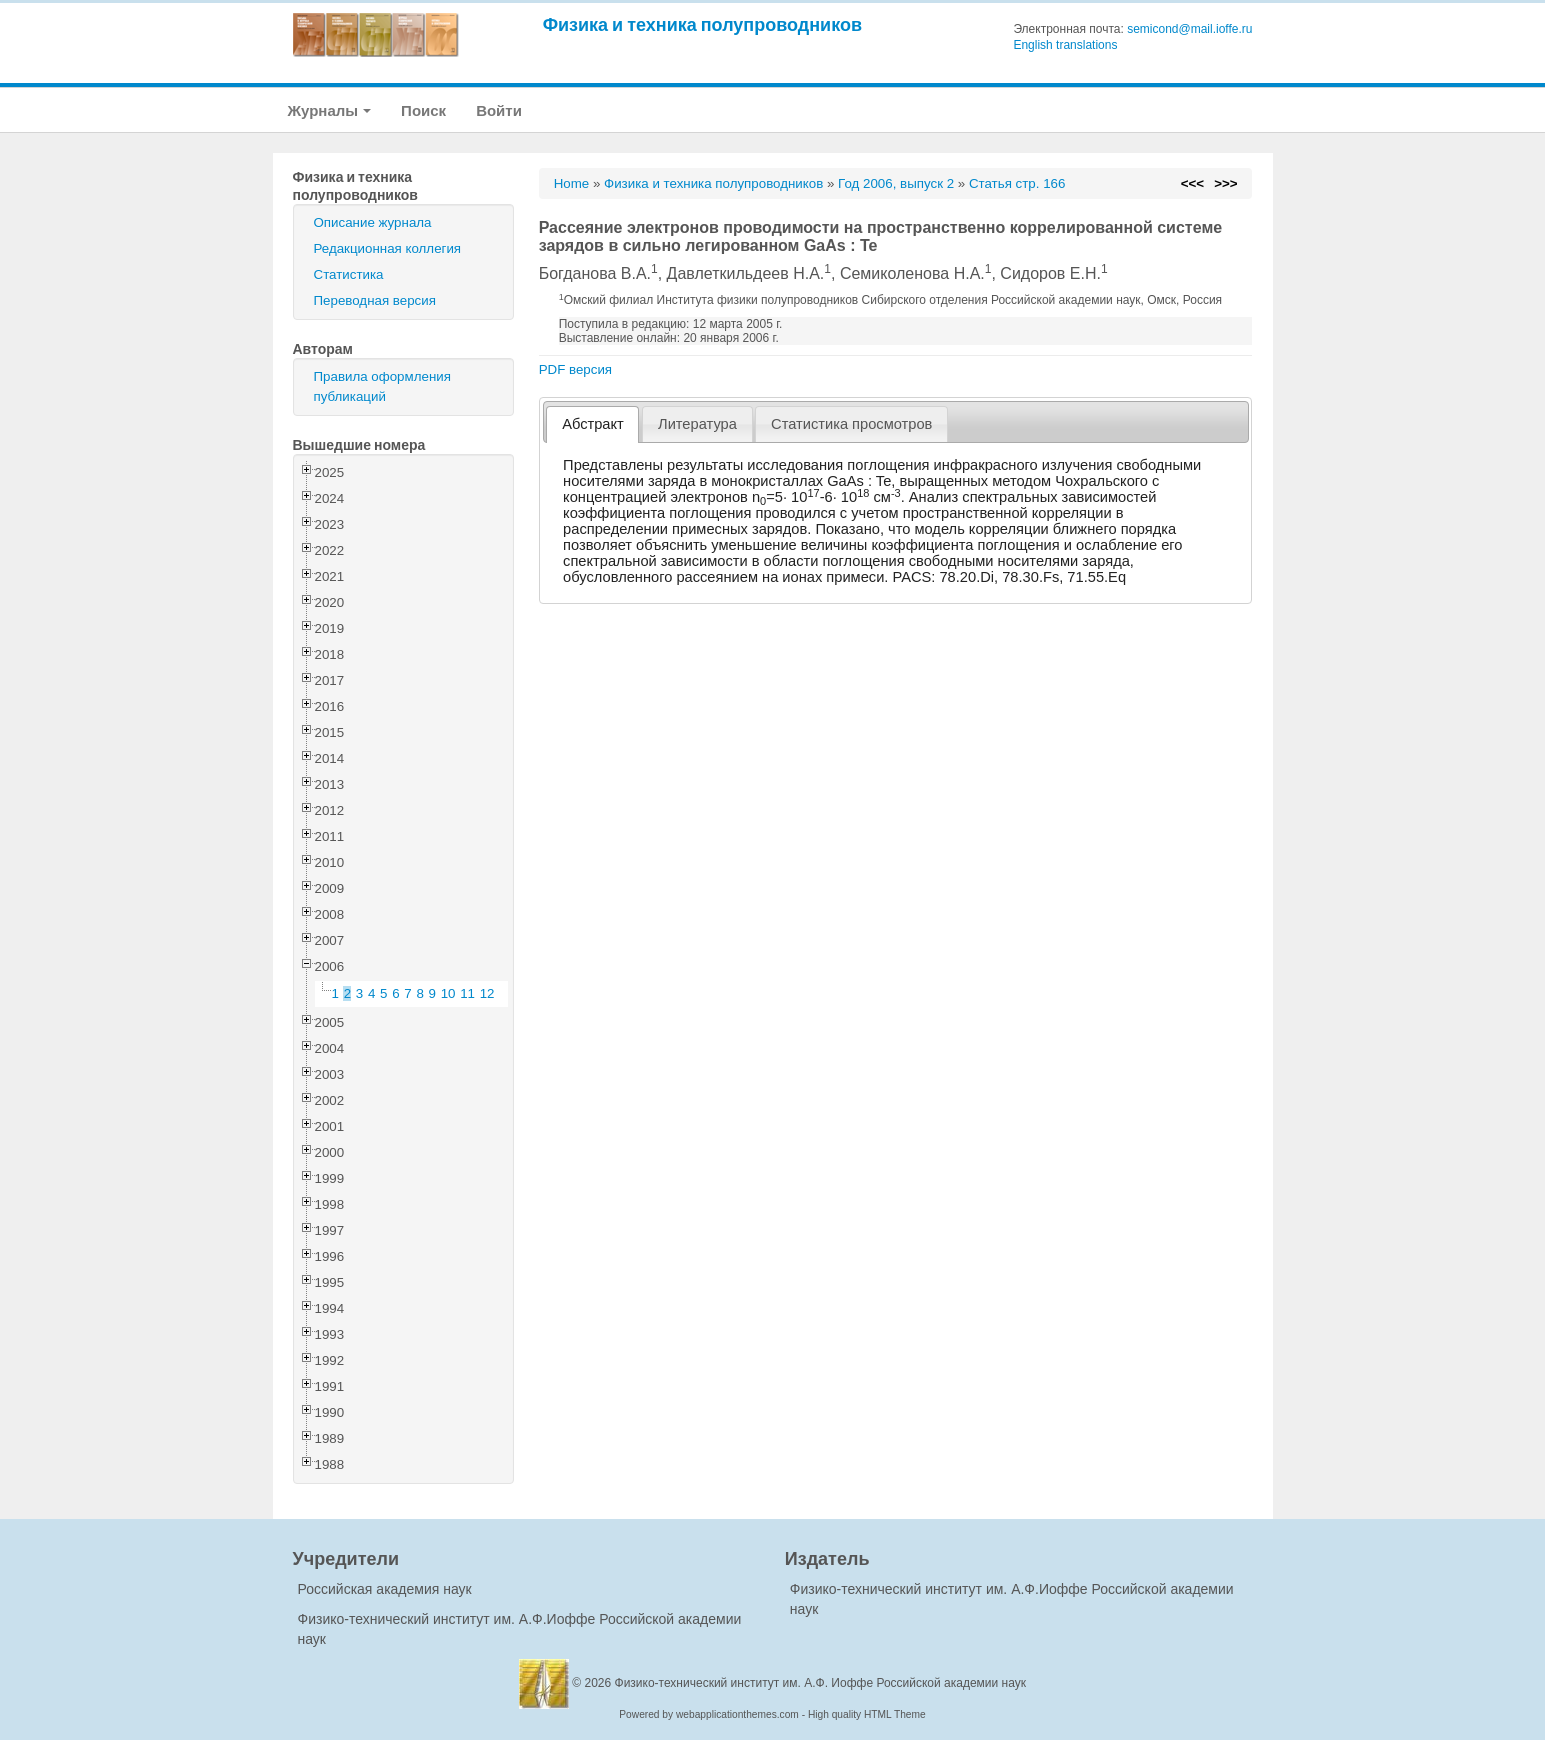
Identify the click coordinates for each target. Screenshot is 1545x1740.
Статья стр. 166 (1017, 183)
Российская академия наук (385, 1589)
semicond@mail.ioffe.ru (1189, 29)
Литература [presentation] (697, 424)
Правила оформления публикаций (382, 386)
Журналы (330, 110)
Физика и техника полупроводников (702, 24)
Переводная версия (375, 300)
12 (487, 993)
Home (572, 183)
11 (467, 993)
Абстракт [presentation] (593, 424)
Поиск (423, 110)
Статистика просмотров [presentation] (851, 424)
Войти (499, 110)
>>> (1225, 183)
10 (448, 993)
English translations (1065, 45)
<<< (1192, 183)
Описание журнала (373, 222)
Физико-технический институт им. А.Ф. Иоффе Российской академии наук (821, 1683)
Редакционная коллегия (388, 248)
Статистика (349, 274)
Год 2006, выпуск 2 (896, 183)
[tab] (592, 424)
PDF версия (575, 369)
